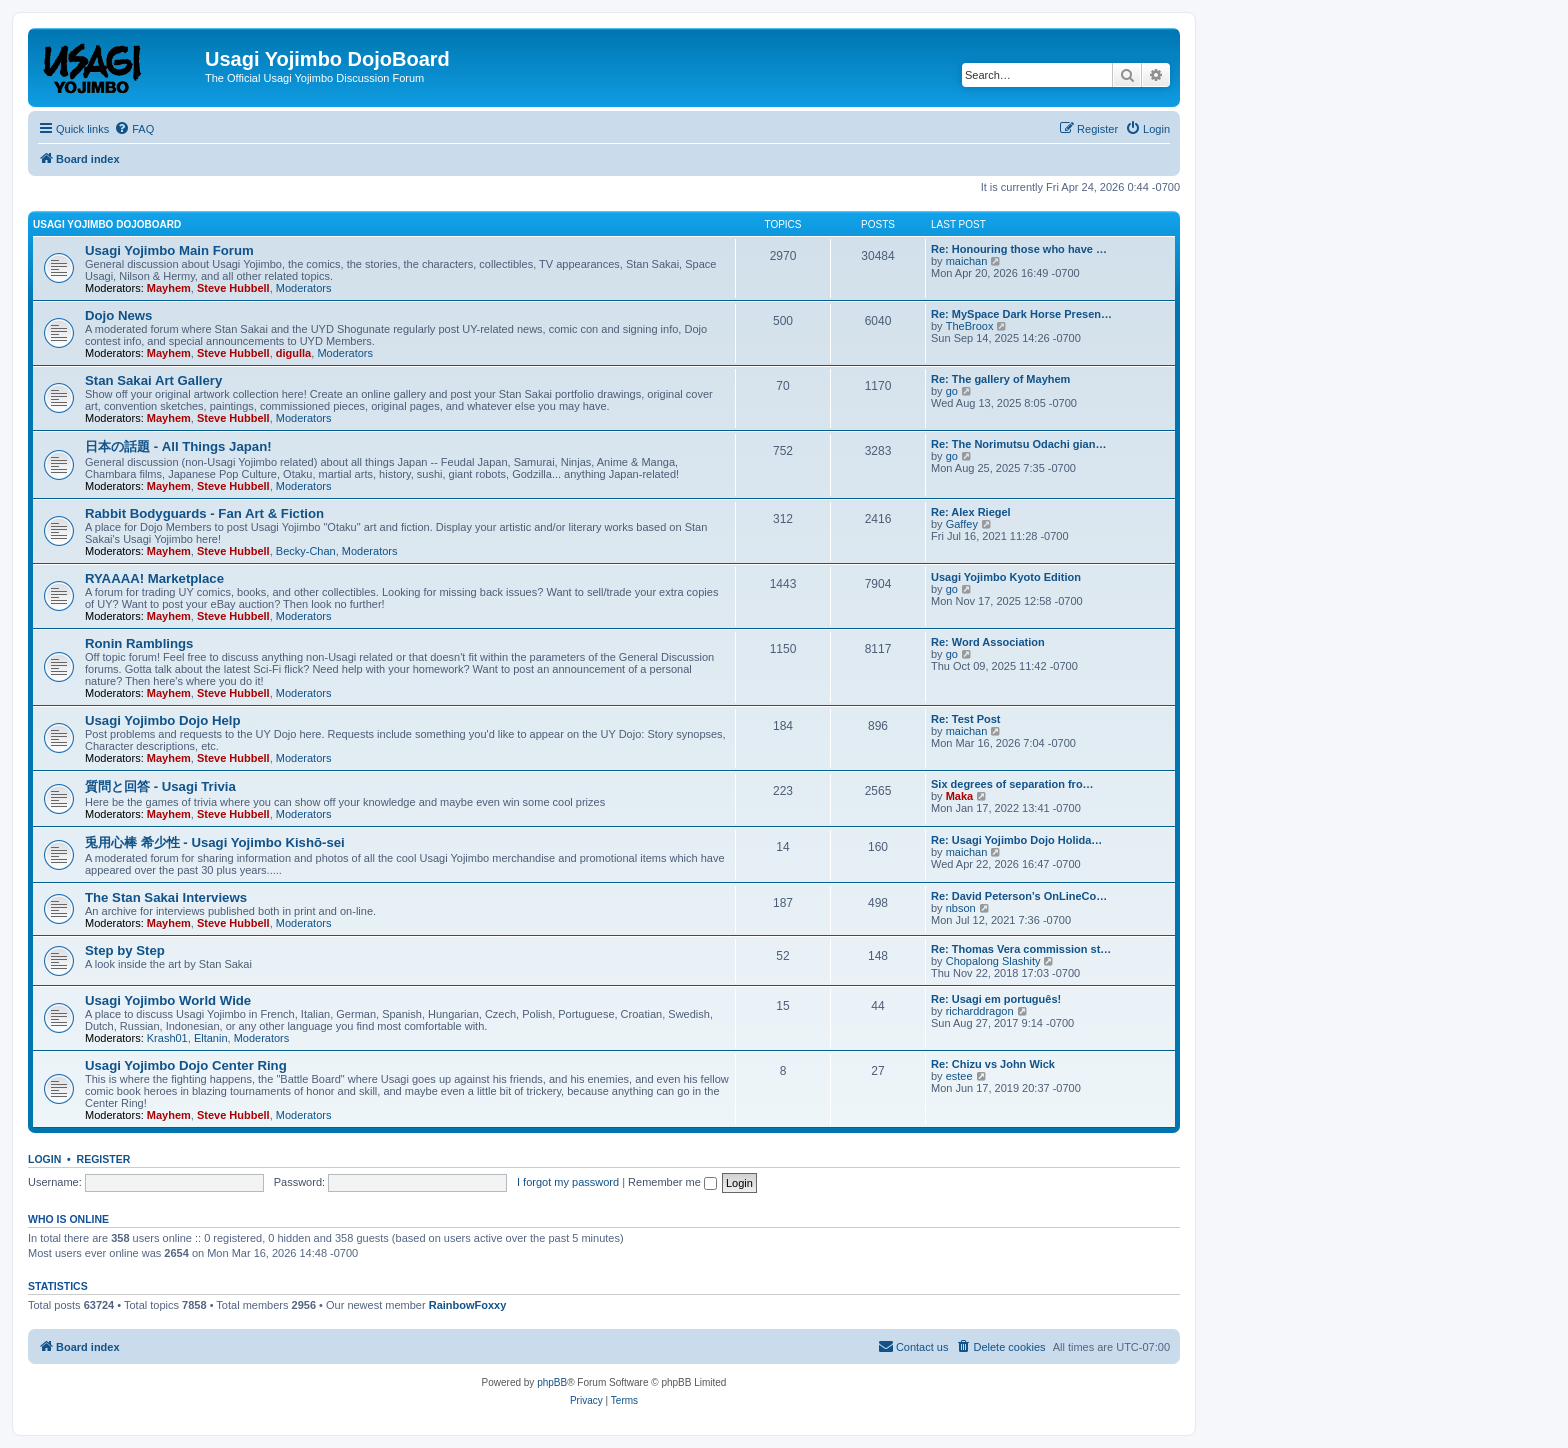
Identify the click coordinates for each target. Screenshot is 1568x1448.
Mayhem (169, 288)
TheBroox (970, 326)
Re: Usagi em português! (996, 999)
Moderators (304, 288)
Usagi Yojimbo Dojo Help (163, 720)
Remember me (672, 1182)
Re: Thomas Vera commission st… (1021, 949)
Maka (960, 796)
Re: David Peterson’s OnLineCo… (1019, 896)
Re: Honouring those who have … (1019, 249)
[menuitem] (134, 129)
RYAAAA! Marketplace (154, 578)
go (952, 391)
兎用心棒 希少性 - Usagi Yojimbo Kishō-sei (215, 842)
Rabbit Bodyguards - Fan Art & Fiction (204, 513)
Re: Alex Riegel (971, 512)
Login (44, 1159)
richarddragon (980, 1011)
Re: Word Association (988, 642)
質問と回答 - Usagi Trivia (160, 786)
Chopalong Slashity (993, 961)
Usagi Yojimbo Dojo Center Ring (186, 1065)
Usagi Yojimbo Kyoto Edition (1006, 577)
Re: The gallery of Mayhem (1000, 379)
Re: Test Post (965, 719)
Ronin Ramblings (139, 643)
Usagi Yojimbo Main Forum (169, 250)
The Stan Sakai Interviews (166, 897)
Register (104, 1159)
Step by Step (125, 950)
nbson (961, 908)
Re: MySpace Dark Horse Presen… (1021, 314)
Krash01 (167, 1038)
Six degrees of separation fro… (1012, 784)
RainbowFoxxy (468, 1305)
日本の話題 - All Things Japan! (178, 446)
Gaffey (962, 524)
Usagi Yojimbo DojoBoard (107, 224)
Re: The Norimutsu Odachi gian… (1018, 444)
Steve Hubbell (233, 288)
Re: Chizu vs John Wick (993, 1064)
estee (959, 1076)
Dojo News (118, 315)
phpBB (552, 1382)
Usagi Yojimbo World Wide (168, 1000)
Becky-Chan (306, 551)
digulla (293, 353)
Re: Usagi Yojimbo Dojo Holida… (1016, 840)
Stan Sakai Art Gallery (153, 380)
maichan (967, 261)
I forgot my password (568, 1182)
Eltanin (211, 1038)
